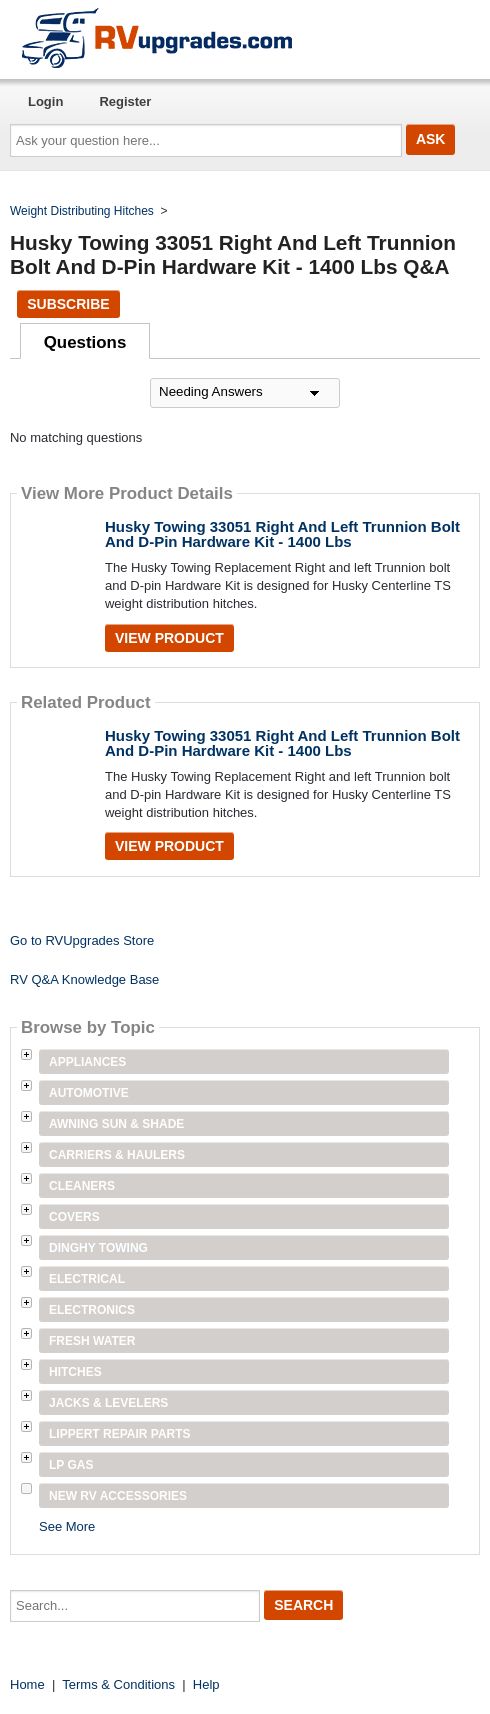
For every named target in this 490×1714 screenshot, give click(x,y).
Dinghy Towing (98, 1248)
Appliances (87, 1062)
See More (67, 1526)
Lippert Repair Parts (120, 1434)
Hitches (75, 1372)
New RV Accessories (118, 1496)
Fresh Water (92, 1341)
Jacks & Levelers (108, 1403)
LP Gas (71, 1465)
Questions (85, 342)
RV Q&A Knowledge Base (84, 979)
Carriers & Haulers (117, 1155)
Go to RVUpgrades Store (82, 940)
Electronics (92, 1310)
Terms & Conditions (118, 1684)
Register (125, 101)
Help (206, 1684)
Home (27, 1684)
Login (45, 101)
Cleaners (82, 1186)
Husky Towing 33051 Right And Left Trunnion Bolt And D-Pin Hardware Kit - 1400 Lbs (282, 534)
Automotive (89, 1093)
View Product (169, 638)
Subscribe (68, 304)
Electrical (87, 1279)
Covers (74, 1217)
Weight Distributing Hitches (82, 211)
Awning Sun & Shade (116, 1124)
